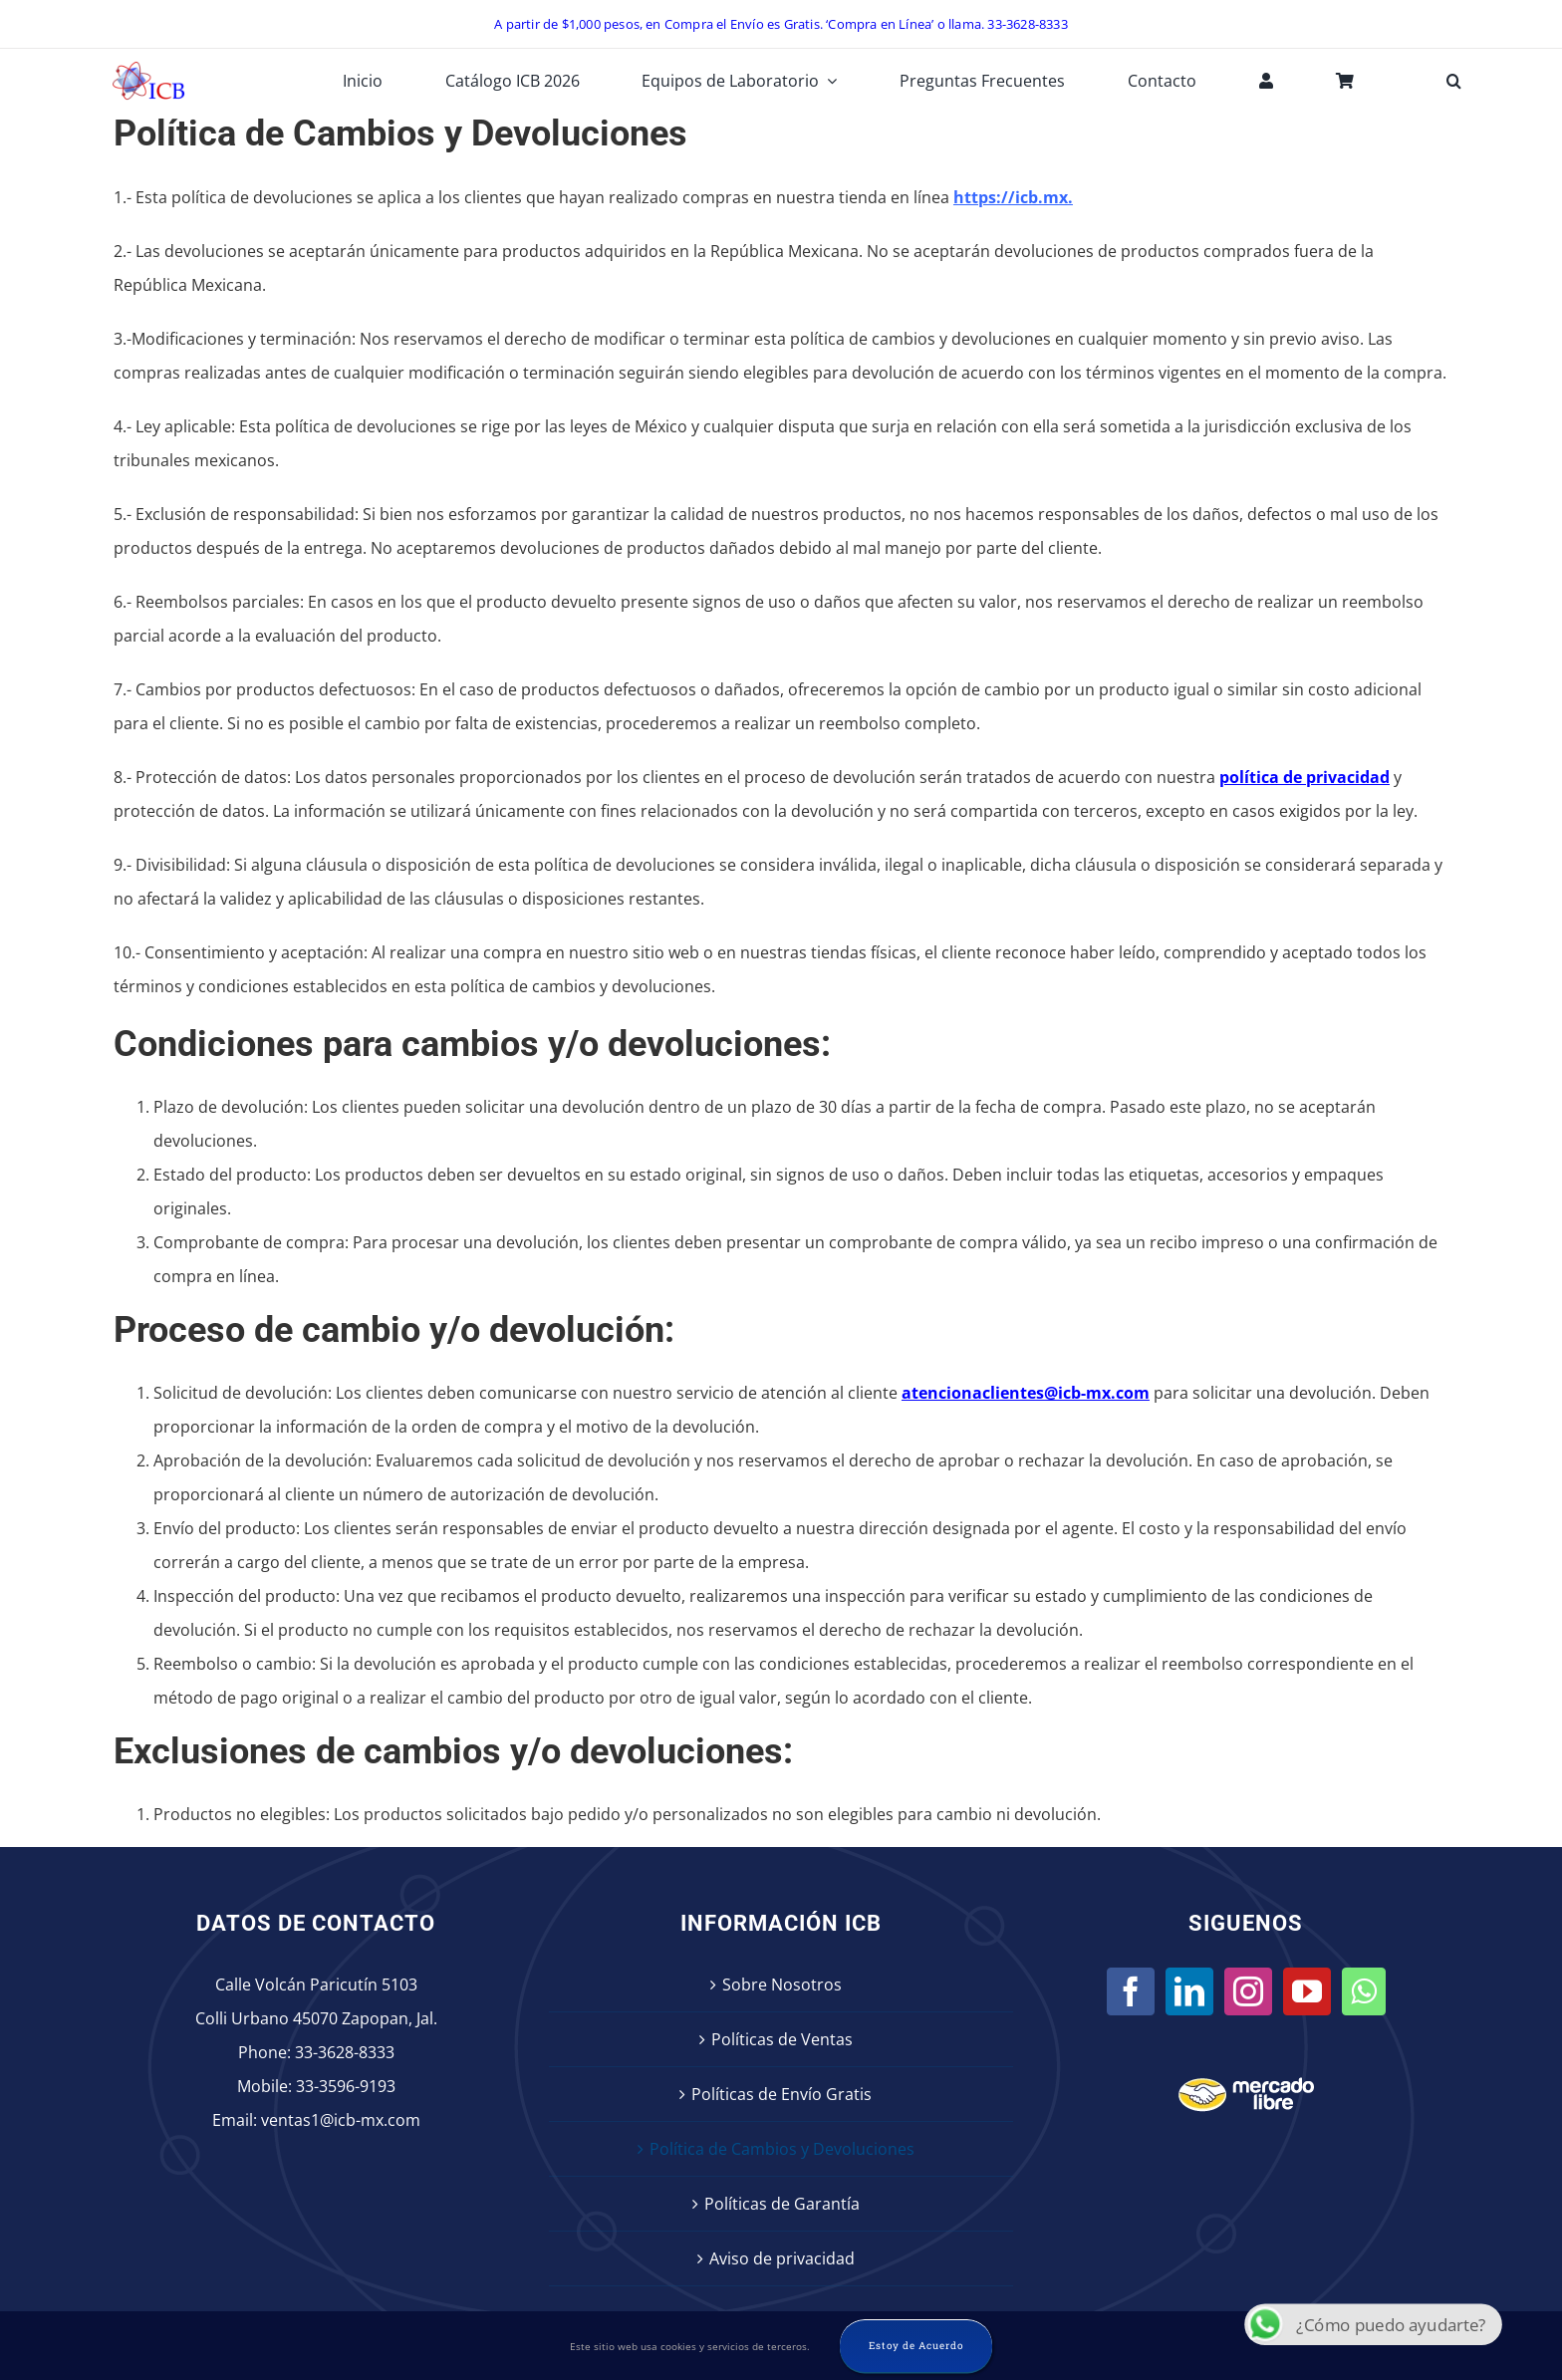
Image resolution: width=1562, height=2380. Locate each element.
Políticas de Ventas (782, 2039)
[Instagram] (1248, 1991)
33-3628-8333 (344, 2052)
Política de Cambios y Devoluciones (782, 2149)
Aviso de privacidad (782, 2258)
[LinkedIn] (1189, 1991)
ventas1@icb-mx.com (340, 2120)
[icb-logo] (148, 67)
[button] (1453, 81)
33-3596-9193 (345, 2086)
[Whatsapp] (1364, 1991)
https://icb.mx (1010, 197)
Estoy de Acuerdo (916, 2345)
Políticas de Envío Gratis (781, 2094)
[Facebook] (1131, 1991)
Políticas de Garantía (782, 2204)
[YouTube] (1307, 1991)
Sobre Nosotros (782, 1984)
